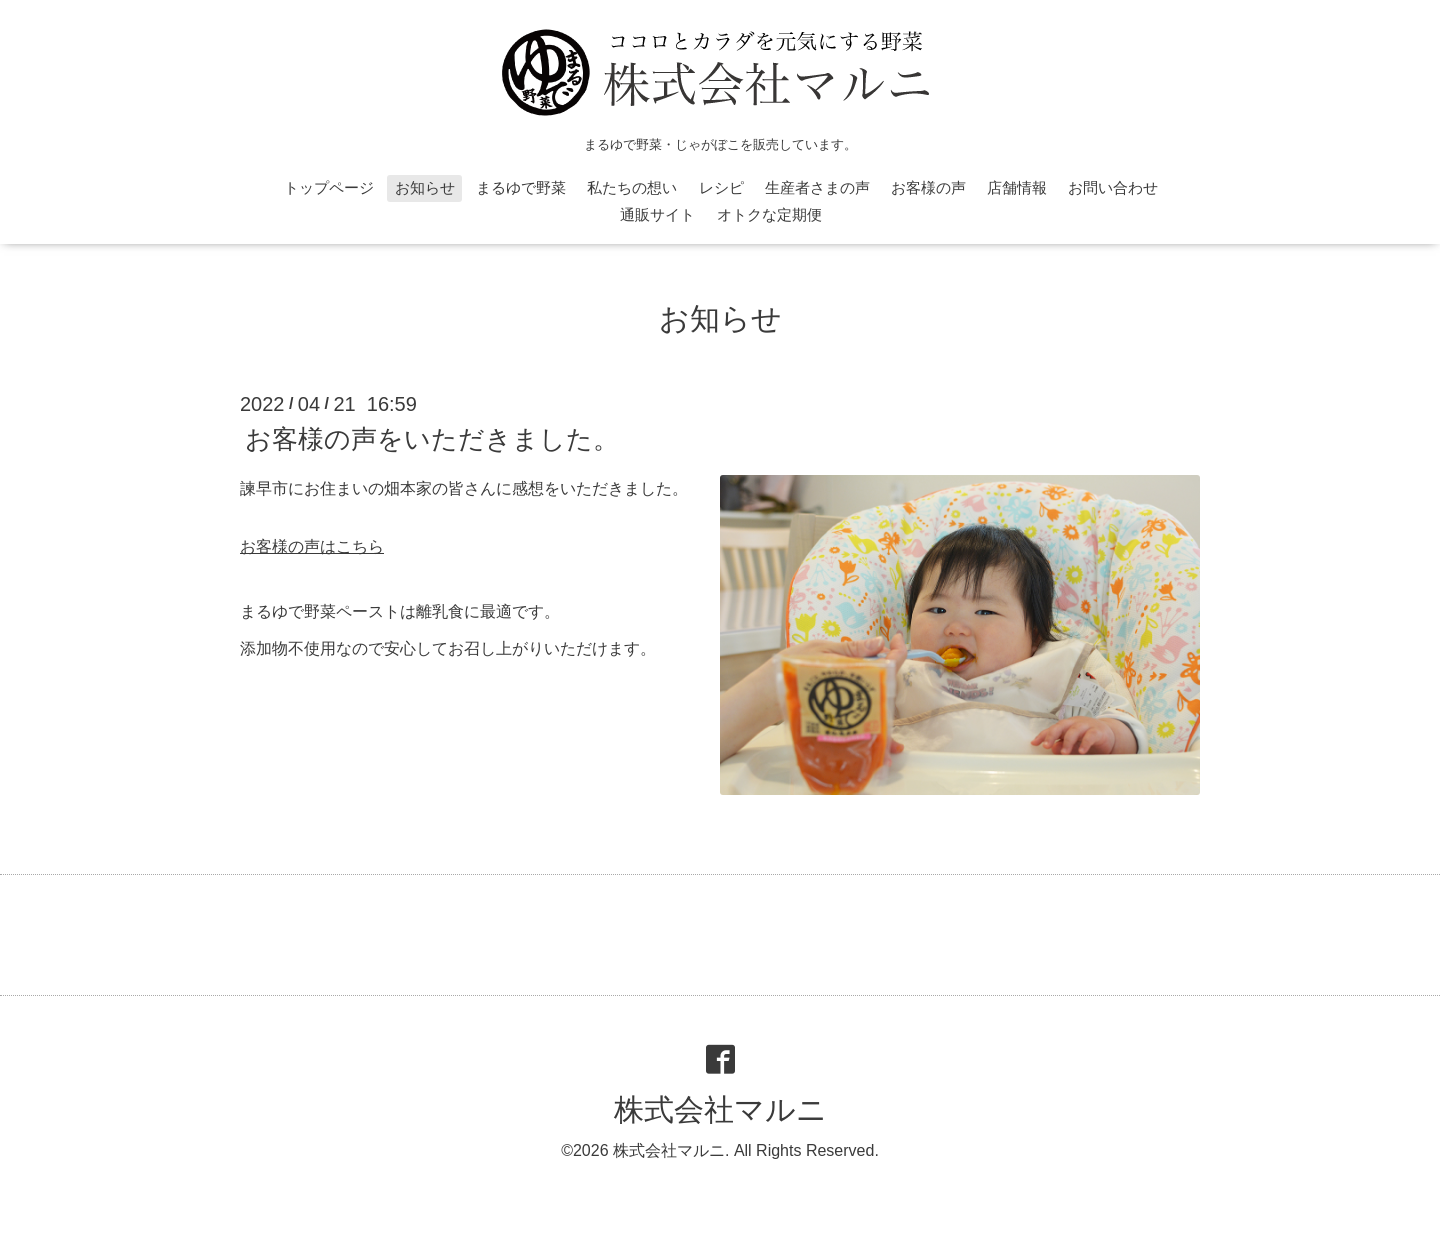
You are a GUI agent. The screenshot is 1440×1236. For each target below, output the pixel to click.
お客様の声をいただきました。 (432, 439)
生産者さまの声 (817, 187)
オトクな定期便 (769, 214)
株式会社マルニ (720, 1109)
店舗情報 (1017, 187)
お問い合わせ (1113, 187)
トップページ (329, 187)
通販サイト (657, 214)
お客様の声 (928, 187)
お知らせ (425, 187)
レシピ (721, 187)
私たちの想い (632, 187)
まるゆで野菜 (521, 187)
